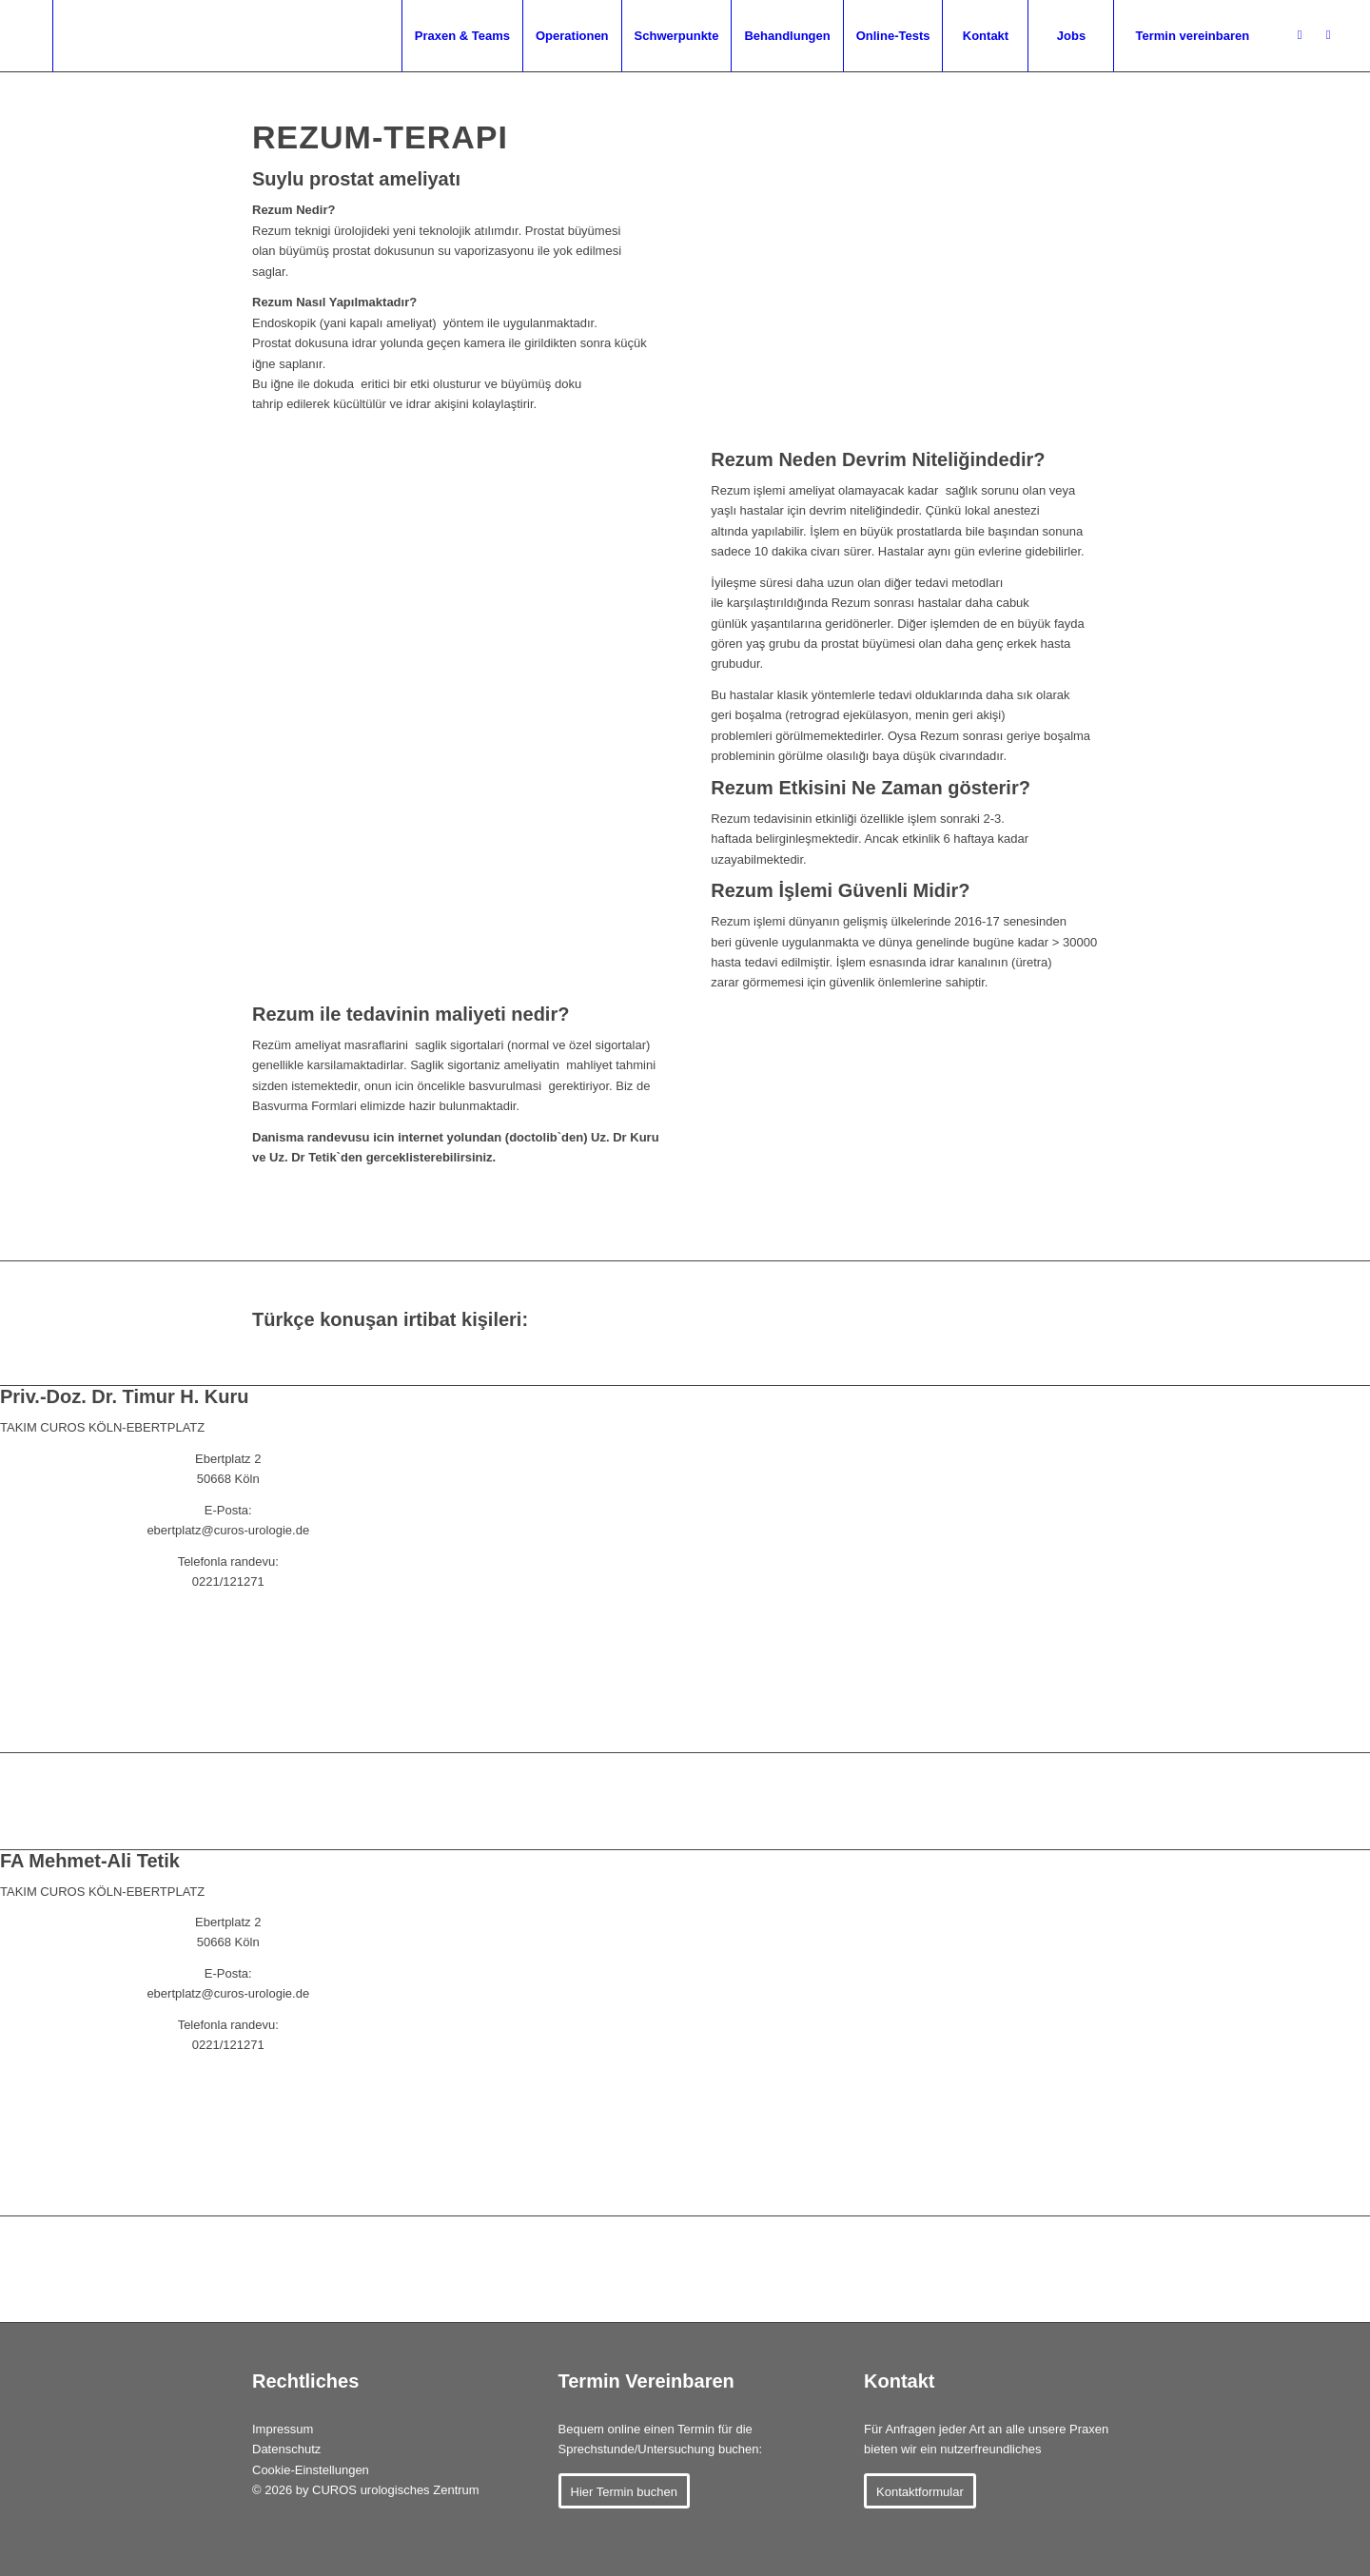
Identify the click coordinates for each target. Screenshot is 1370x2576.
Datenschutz (286, 2449)
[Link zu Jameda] (1299, 35)
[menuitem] (226, 35)
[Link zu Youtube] (1328, 35)
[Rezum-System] (914, 438)
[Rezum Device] (914, 1203)
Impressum (282, 2429)
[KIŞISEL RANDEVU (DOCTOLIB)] (228, 1640)
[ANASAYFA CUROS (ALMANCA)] (228, 1714)
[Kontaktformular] (920, 2491)
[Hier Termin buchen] (624, 2491)
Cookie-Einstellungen (310, 2470)
